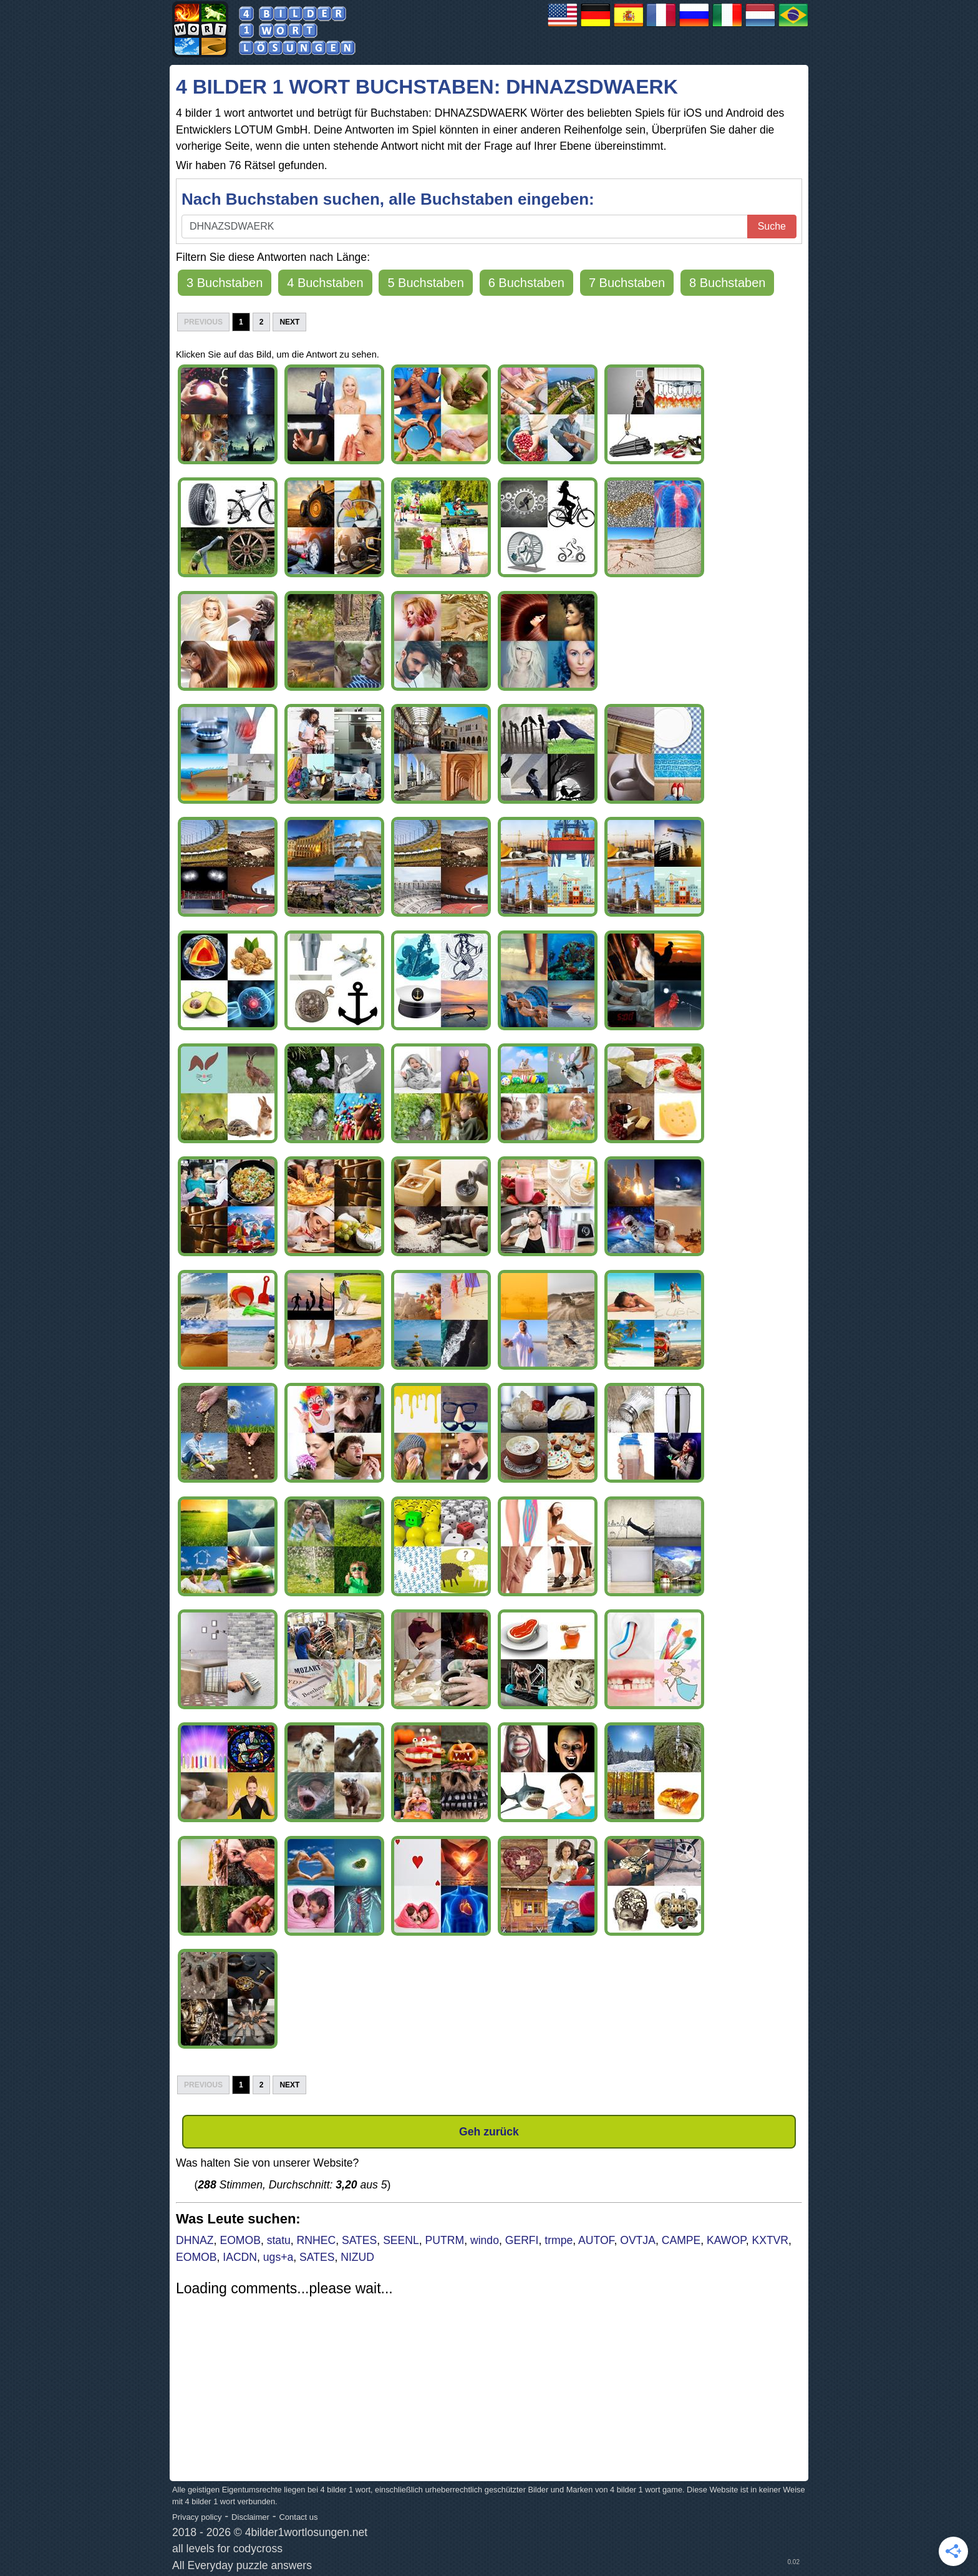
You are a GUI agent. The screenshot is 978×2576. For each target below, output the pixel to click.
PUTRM (445, 2240)
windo (484, 2240)
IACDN (240, 2257)
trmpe (559, 2240)
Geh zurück (489, 2131)
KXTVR (770, 2240)
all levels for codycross (227, 2548)
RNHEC (316, 2240)
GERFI (522, 2240)
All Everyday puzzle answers (242, 2565)
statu (279, 2240)
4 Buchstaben (325, 283)
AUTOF (596, 2240)
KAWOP (726, 2240)
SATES (359, 2240)
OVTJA (638, 2240)
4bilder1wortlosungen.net (306, 2532)
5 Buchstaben (425, 283)
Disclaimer (250, 2517)
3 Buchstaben (224, 283)
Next (289, 322)
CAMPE (681, 2240)
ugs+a (278, 2257)
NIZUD (357, 2257)
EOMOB (240, 2240)
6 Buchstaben (526, 283)
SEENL (401, 2240)
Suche (772, 226)
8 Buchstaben (727, 283)
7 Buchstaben (627, 283)
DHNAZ (195, 2240)
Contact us (298, 2517)
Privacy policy (196, 2517)
